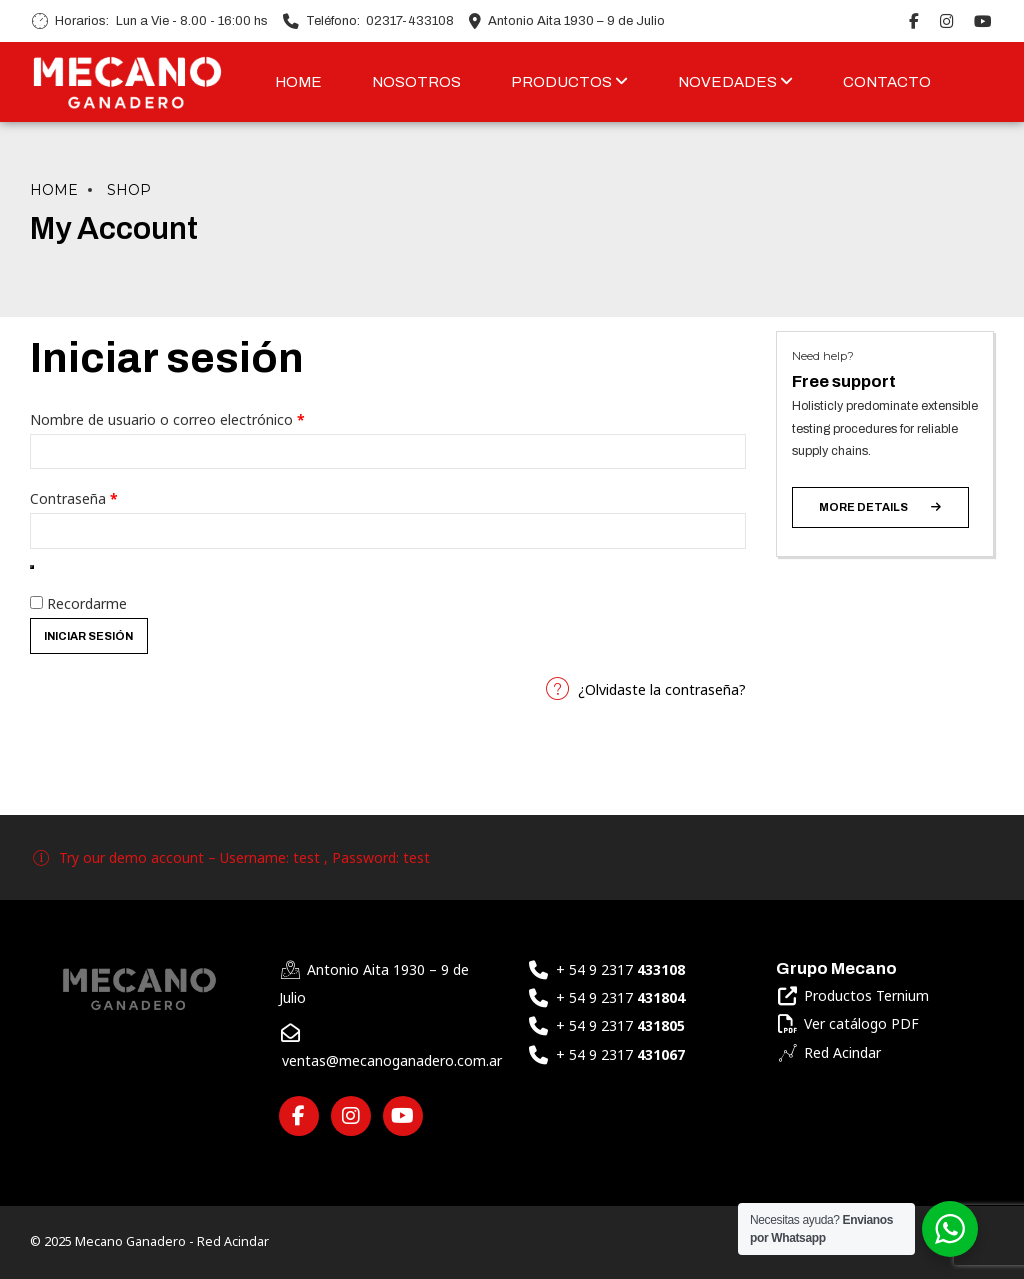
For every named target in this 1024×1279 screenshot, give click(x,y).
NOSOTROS (416, 82)
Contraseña (106, 496)
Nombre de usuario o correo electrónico (200, 417)
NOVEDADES (735, 82)
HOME (298, 82)
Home (54, 190)
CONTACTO (887, 82)
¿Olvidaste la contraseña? (662, 689)
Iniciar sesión (88, 636)
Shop (129, 190)
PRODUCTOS (569, 82)
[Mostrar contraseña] (32, 567)
